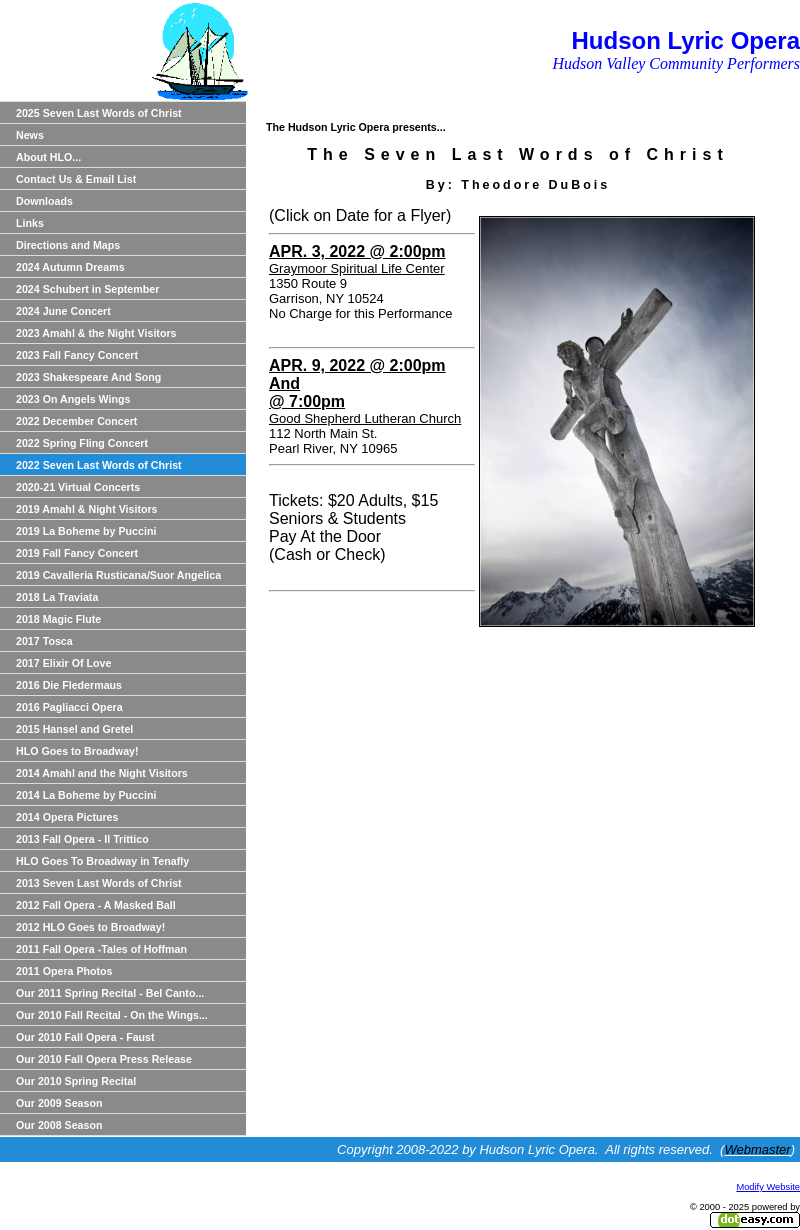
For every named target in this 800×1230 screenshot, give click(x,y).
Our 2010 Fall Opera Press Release (104, 1059)
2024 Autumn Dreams (70, 267)
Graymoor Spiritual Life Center (357, 268)
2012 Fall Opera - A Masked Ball (96, 905)
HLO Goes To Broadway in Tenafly (102, 861)
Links (30, 223)
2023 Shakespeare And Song (88, 377)
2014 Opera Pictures (67, 817)
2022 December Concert (76, 421)
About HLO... (48, 157)
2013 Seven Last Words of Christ (99, 883)
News (30, 135)
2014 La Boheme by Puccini (86, 795)
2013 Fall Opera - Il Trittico (82, 839)
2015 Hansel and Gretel (74, 729)
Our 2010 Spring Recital (76, 1081)
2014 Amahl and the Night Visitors (102, 773)
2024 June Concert (63, 311)
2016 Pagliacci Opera (69, 707)
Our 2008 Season (59, 1125)
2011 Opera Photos (64, 971)
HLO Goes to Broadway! (77, 751)
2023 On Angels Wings (73, 399)
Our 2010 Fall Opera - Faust (85, 1037)
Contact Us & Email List (76, 179)
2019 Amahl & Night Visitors (87, 509)
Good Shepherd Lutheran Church (365, 418)
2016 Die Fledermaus (69, 685)
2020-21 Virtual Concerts (78, 487)
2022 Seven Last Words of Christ (99, 465)
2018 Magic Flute (58, 619)
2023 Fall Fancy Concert (77, 355)
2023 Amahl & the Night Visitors (96, 333)
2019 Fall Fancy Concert (77, 553)
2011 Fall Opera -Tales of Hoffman (101, 949)
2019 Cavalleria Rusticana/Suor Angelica (118, 575)
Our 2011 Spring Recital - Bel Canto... (110, 993)
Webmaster (757, 1149)
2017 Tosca (44, 641)
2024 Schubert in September (87, 289)
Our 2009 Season (59, 1103)
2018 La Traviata (57, 597)
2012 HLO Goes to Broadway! (90, 927)
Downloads (44, 201)
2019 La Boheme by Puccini (86, 531)
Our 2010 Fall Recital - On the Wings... (112, 1015)
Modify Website (768, 1187)
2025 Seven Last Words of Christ (99, 113)
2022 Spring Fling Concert (82, 443)
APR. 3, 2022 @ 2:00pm (357, 251)
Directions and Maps (68, 245)
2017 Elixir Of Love (63, 663)
